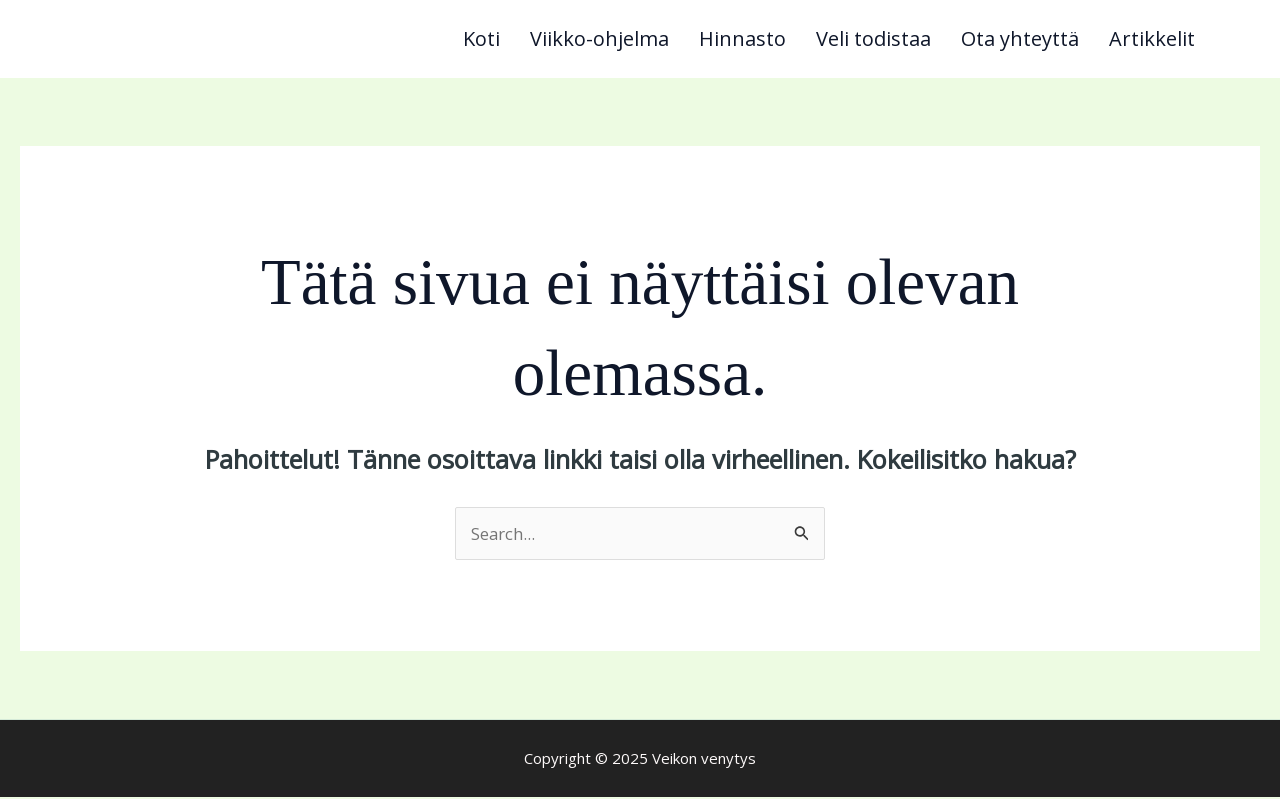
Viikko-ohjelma (599, 39)
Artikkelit (1152, 39)
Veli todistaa (873, 39)
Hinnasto (742, 39)
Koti (481, 39)
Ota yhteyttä (1020, 39)
